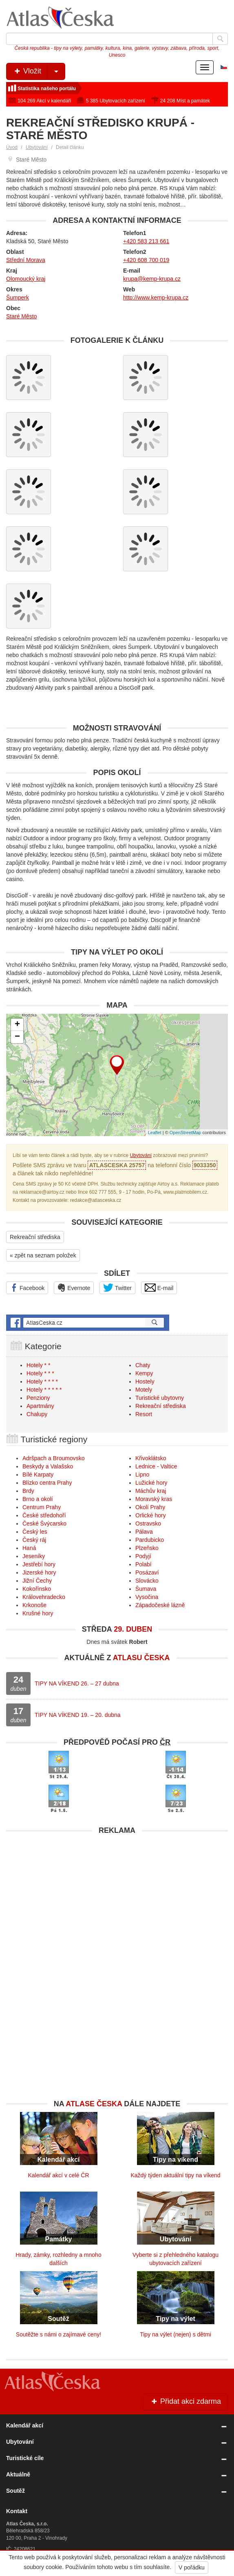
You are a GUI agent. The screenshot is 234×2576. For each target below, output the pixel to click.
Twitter (117, 1288)
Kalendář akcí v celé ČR (58, 2175)
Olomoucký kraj (25, 278)
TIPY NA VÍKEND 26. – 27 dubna (77, 1683)
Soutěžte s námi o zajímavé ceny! (58, 2334)
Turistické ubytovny (159, 1398)
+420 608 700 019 (146, 260)
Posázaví (147, 1572)
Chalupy (36, 1414)
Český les (34, 1531)
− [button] (17, 1037)
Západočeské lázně (160, 1605)
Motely (143, 1389)
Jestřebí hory (38, 1564)
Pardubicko (149, 1540)
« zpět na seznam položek (43, 1255)
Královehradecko (43, 1597)
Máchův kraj (150, 1491)
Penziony (38, 1398)
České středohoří (44, 1515)
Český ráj (34, 1540)
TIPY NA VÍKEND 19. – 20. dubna (78, 1715)
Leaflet (154, 1132)
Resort (143, 1414)
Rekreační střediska (35, 1237)
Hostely (145, 1381)
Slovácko (147, 1580)
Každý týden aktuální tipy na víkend (175, 2175)
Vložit (39, 71)
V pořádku (192, 2567)
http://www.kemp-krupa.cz (155, 297)
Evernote (73, 1288)
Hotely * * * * (42, 1381)
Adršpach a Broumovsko (53, 1458)
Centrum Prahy (41, 1507)
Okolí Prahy (150, 1507)
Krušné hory (37, 1613)
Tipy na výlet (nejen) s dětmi (175, 2334)
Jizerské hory (39, 1572)
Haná (29, 1548)
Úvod (12, 147)
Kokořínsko (36, 1589)
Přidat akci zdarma (185, 2401)
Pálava (144, 1531)
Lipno (142, 1474)
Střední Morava (25, 260)
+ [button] (17, 1025)
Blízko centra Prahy (47, 1482)
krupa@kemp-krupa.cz (152, 278)
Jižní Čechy (37, 1580)
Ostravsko (148, 1523)
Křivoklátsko (150, 1458)
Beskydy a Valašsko (47, 1466)
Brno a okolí (37, 1499)
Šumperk (17, 297)
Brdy (28, 1491)
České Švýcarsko (44, 1523)
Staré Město (21, 316)
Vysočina (146, 1597)
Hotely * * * (40, 1373)
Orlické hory (150, 1515)
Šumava (145, 1589)
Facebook (27, 1288)
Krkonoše (34, 1605)
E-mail (159, 1288)
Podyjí (143, 1556)
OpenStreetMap (185, 1132)
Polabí (143, 1564)
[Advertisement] (117, 1896)
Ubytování (37, 147)
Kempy (144, 1373)
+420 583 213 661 (146, 241)
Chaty (142, 1365)
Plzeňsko (147, 1548)
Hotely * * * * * (44, 1389)
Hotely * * (38, 1365)
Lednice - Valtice (156, 1466)
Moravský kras (153, 1499)
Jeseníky (33, 1556)
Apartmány (40, 1406)
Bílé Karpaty (37, 1474)
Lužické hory (151, 1482)
